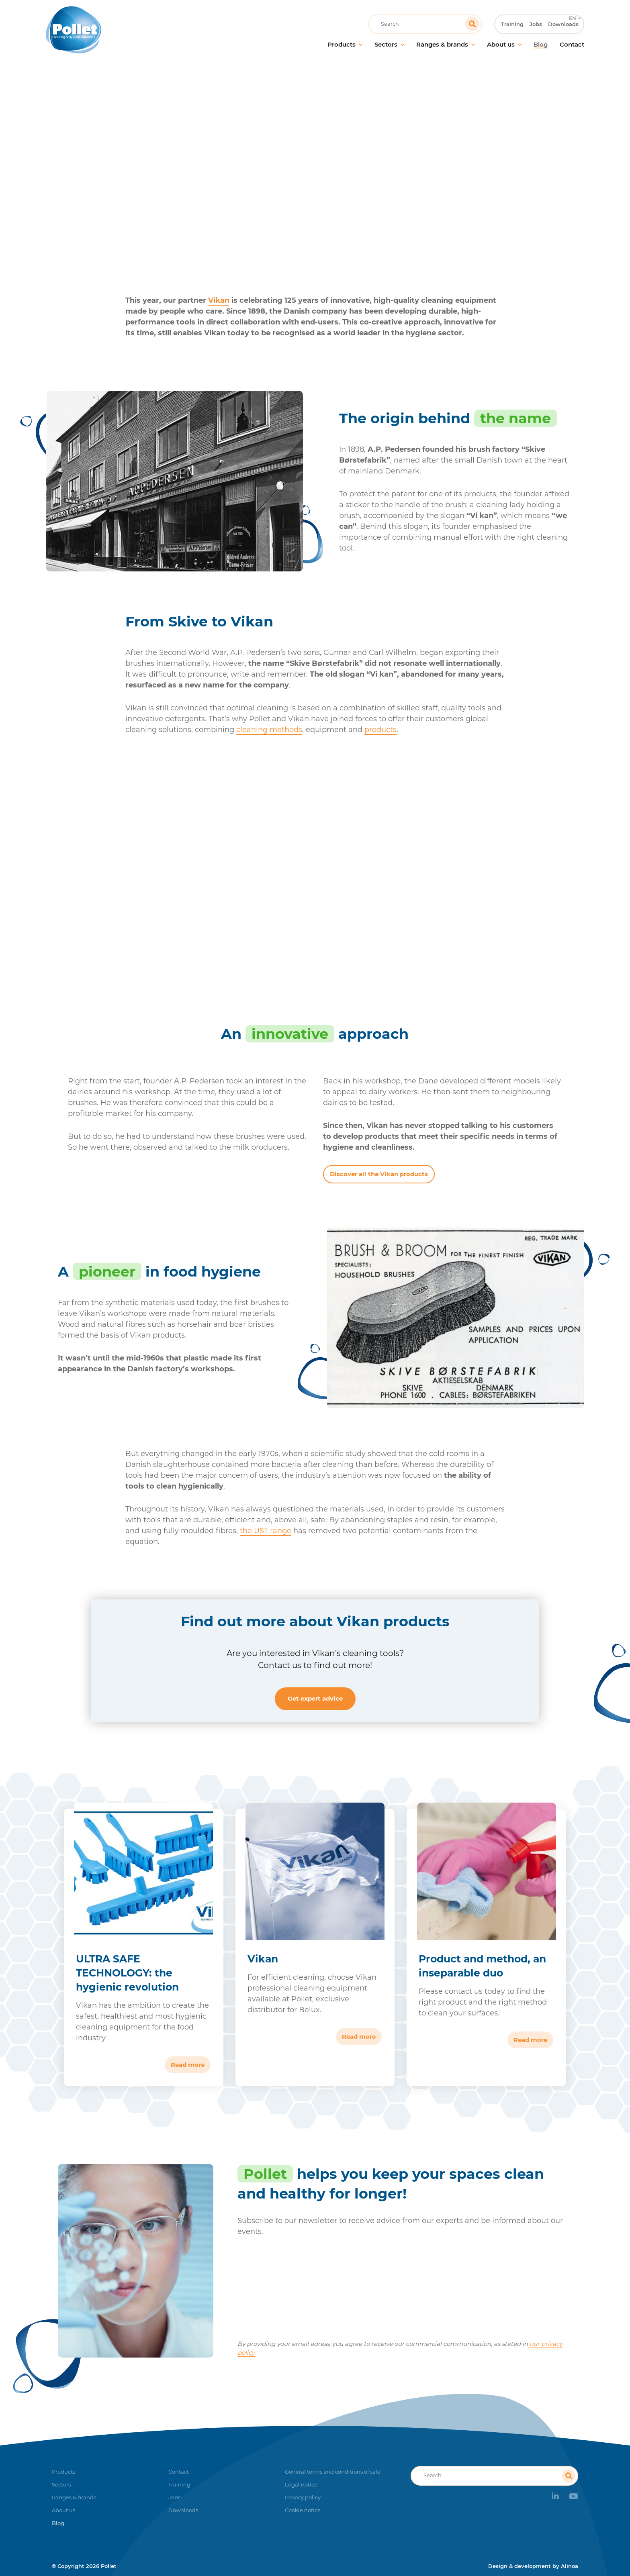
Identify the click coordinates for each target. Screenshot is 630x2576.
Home (259, 162)
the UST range (265, 1530)
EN (571, 6)
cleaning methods (269, 729)
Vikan (218, 300)
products (380, 729)
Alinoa (569, 2566)
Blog (285, 162)
